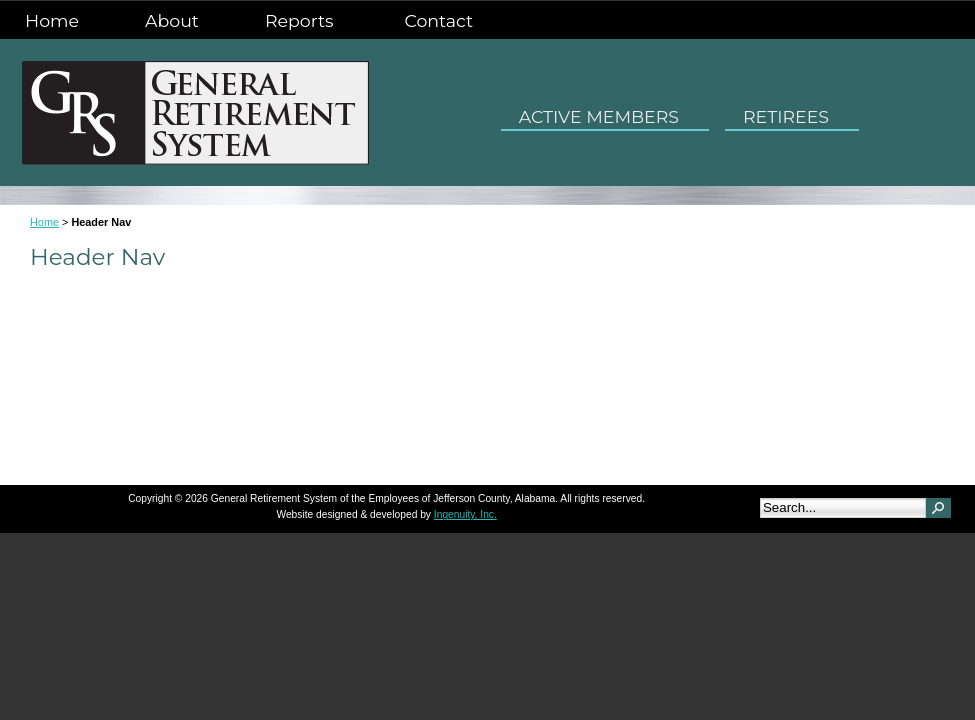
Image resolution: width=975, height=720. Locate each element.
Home (52, 20)
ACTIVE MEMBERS (605, 114)
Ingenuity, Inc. (465, 514)
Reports (302, 18)
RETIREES (792, 114)
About (172, 20)
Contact (438, 20)
